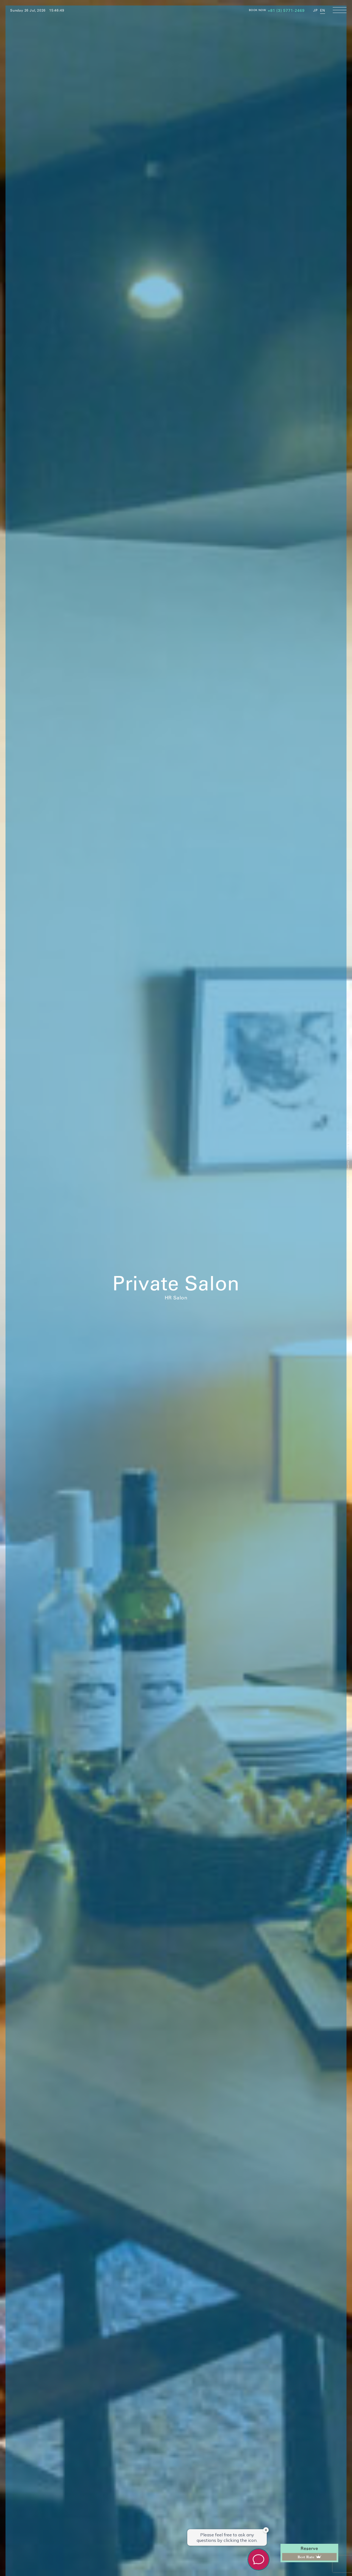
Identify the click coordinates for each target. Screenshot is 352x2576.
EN (322, 10)
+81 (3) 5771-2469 (286, 10)
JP (315, 10)
